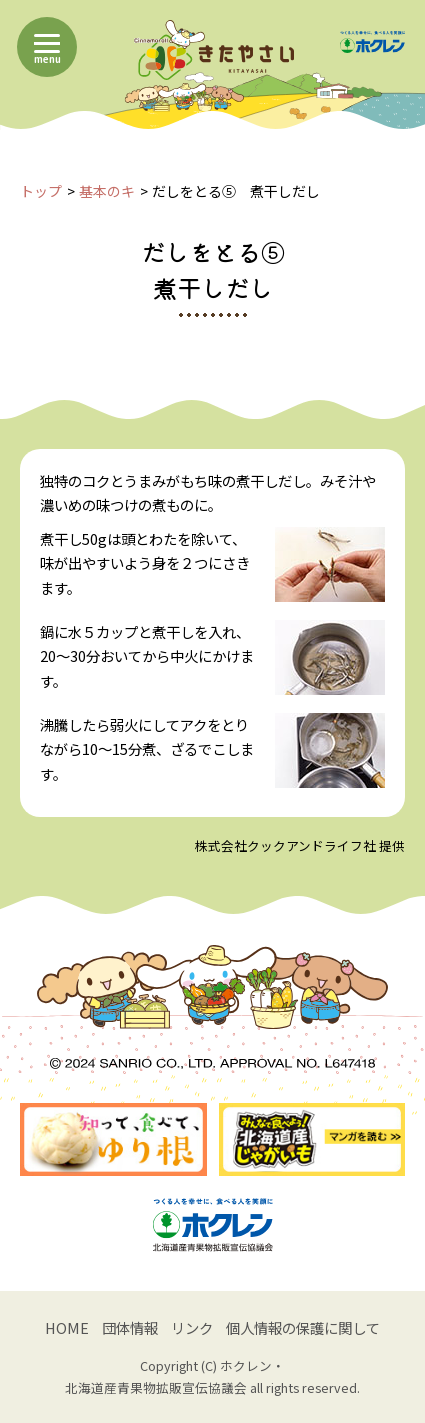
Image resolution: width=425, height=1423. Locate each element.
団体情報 (130, 1327)
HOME (67, 1327)
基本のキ (107, 191)
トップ (41, 191)
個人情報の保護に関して (303, 1327)
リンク (192, 1327)
